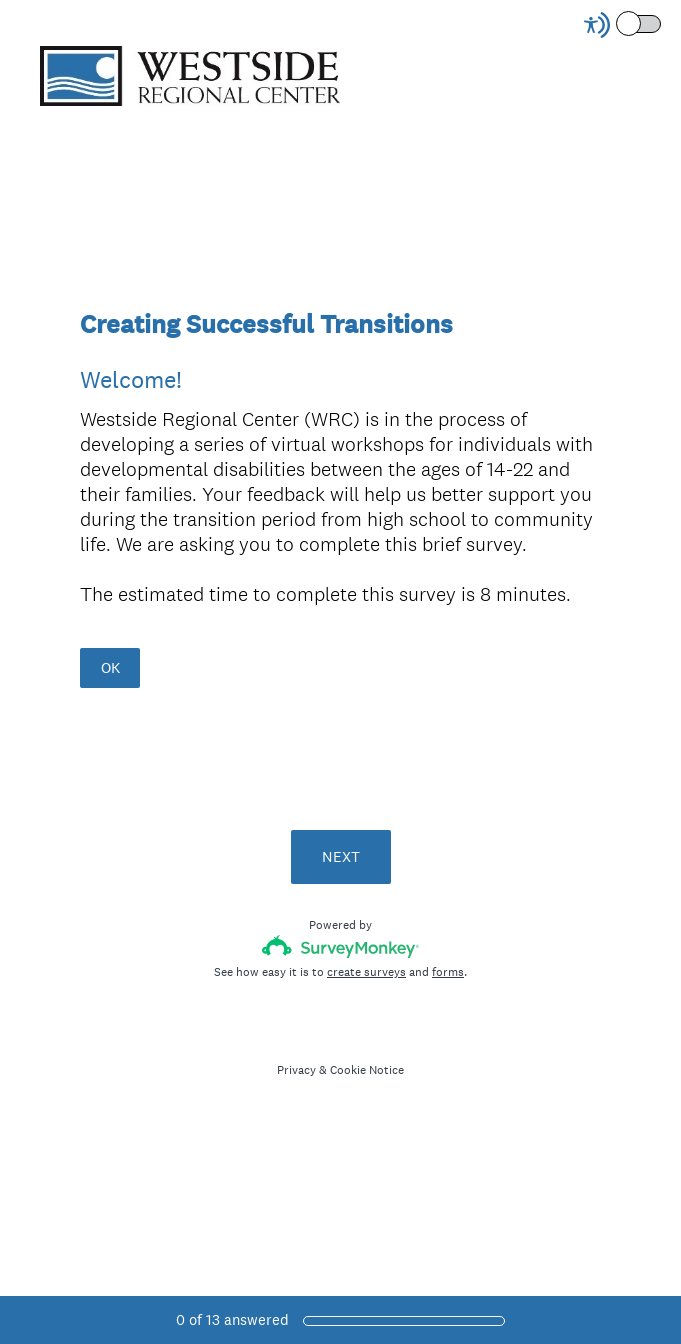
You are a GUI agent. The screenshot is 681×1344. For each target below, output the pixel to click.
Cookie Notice (367, 1070)
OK (110, 667)
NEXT (341, 856)
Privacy (296, 1070)
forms (448, 972)
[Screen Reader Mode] (624, 25)
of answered (232, 1319)
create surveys (366, 972)
